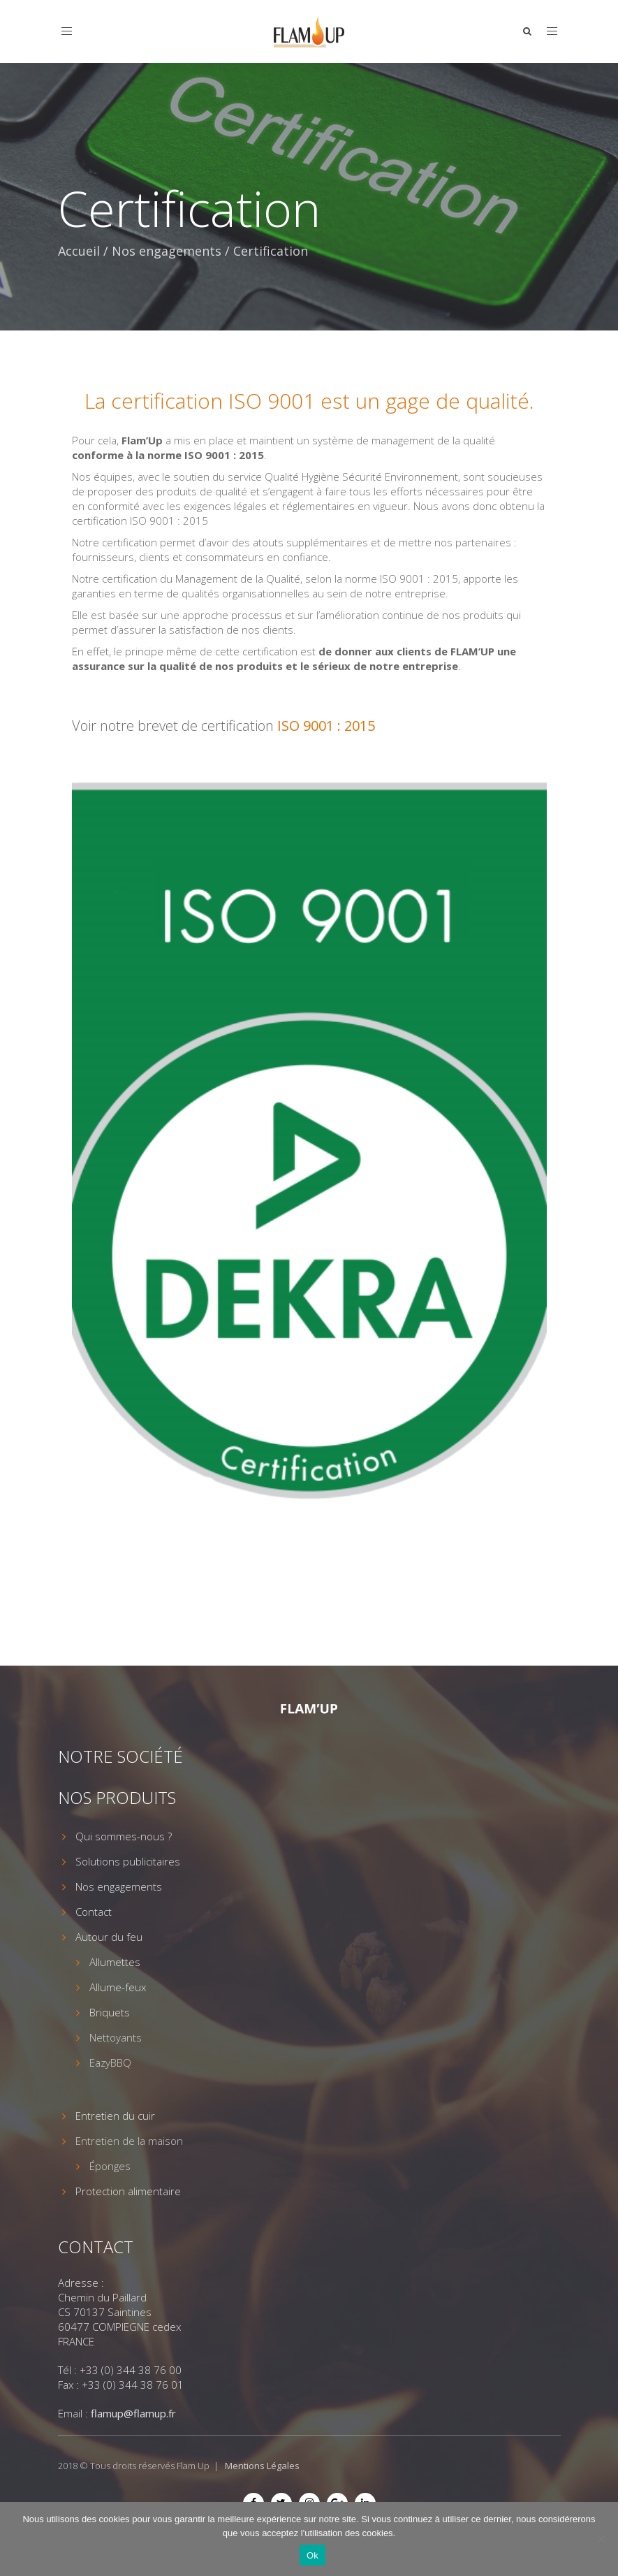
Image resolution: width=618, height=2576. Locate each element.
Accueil (79, 250)
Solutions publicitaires (127, 1861)
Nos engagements (166, 250)
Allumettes (114, 1962)
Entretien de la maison (129, 2141)
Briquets (109, 2012)
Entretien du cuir (115, 2116)
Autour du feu (108, 1937)
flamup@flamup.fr (133, 2413)
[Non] (601, 2539)
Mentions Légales (262, 2465)
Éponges (110, 2166)
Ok (312, 2555)
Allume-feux (117, 1987)
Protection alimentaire (128, 2191)
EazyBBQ (110, 2062)
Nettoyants (115, 2037)
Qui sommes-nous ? (123, 1836)
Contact (93, 1912)
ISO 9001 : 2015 (326, 725)
